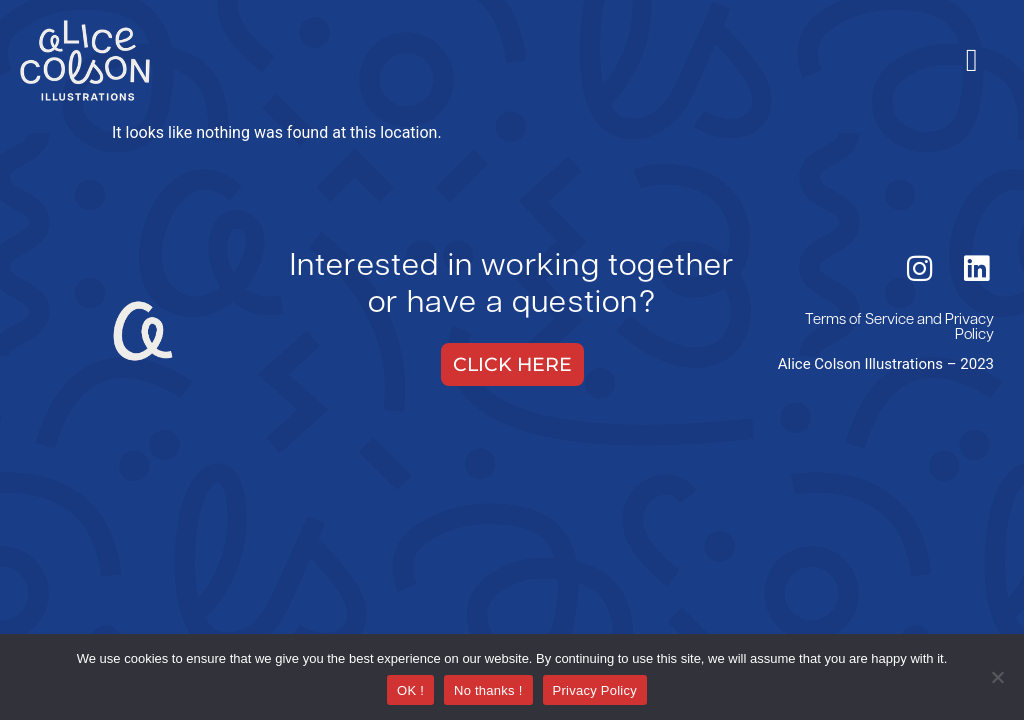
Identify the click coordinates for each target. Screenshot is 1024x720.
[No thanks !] (997, 679)
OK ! (410, 690)
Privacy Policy (969, 328)
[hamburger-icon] (971, 60)
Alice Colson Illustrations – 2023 (886, 364)
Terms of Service (859, 320)
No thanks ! (488, 690)
